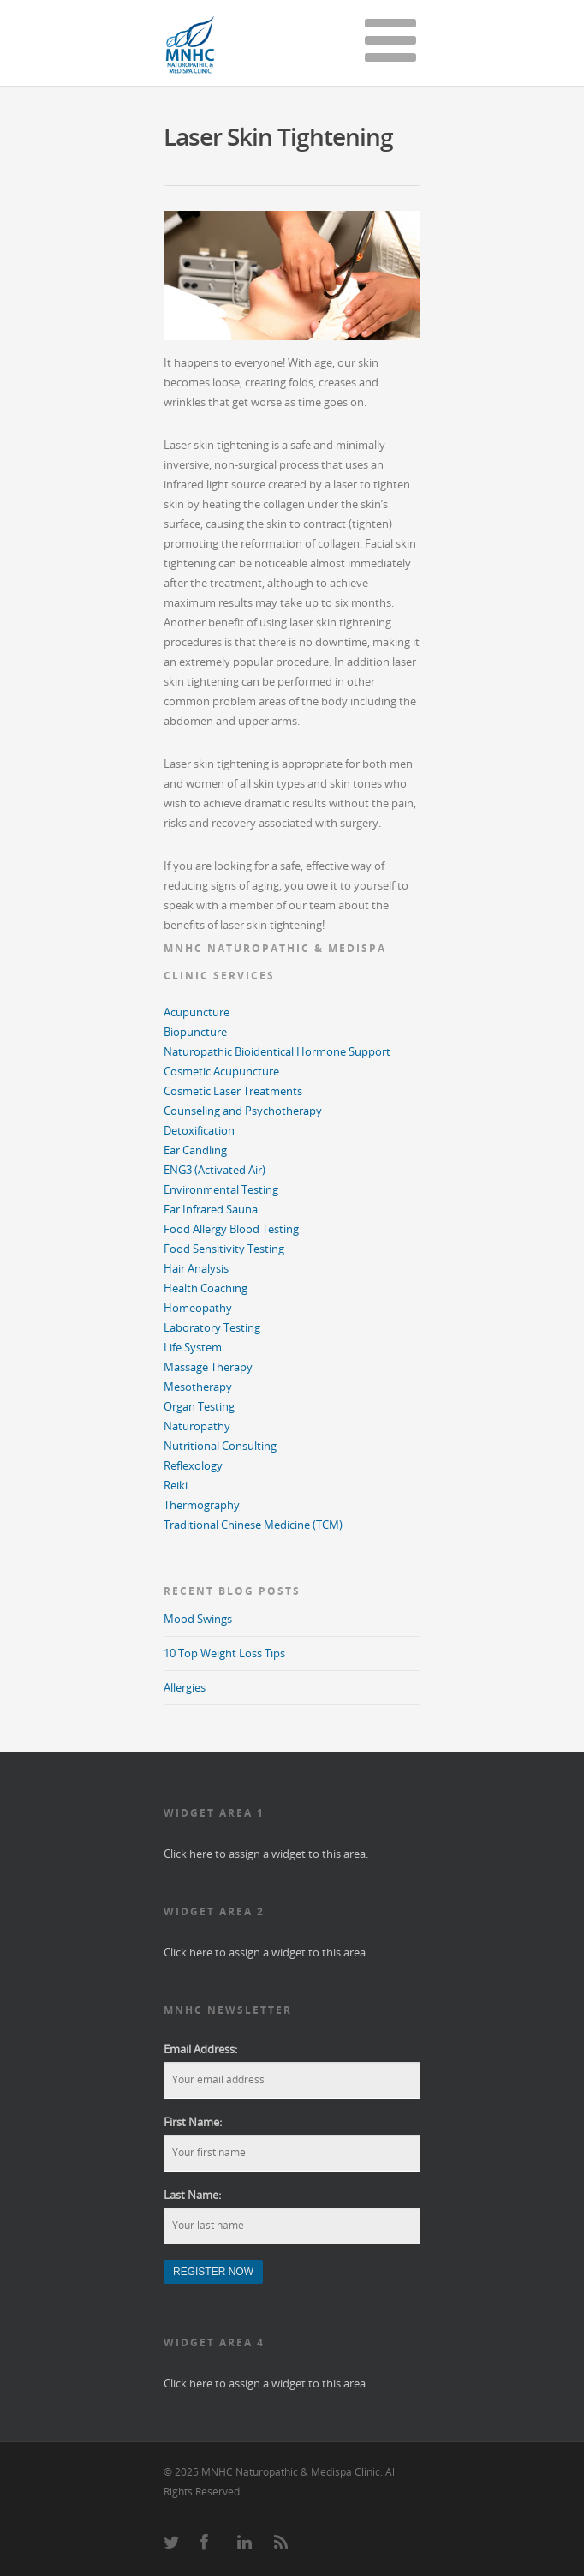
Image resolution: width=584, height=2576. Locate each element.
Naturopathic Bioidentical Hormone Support (277, 1051)
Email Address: (200, 2049)
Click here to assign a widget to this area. (266, 1853)
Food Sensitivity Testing (224, 1248)
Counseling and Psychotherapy (243, 1110)
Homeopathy (198, 1307)
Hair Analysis (196, 1268)
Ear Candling (195, 1150)
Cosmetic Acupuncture (221, 1071)
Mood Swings (198, 1618)
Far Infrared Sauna (211, 1209)
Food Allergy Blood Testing (231, 1229)
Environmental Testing (221, 1189)
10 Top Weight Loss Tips (224, 1653)
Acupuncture (196, 1012)
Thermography (202, 1505)
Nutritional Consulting (220, 1445)
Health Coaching (205, 1288)
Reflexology (193, 1465)
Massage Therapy (208, 1367)
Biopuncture (195, 1031)
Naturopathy (197, 1426)
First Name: (193, 2122)
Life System (193, 1347)
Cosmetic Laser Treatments (233, 1091)
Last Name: (192, 2194)
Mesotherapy (198, 1386)
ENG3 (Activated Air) (214, 1169)
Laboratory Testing (212, 1327)
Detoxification (199, 1130)
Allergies (185, 1687)
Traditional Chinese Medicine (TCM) (253, 1524)
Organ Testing (199, 1406)
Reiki (176, 1485)
